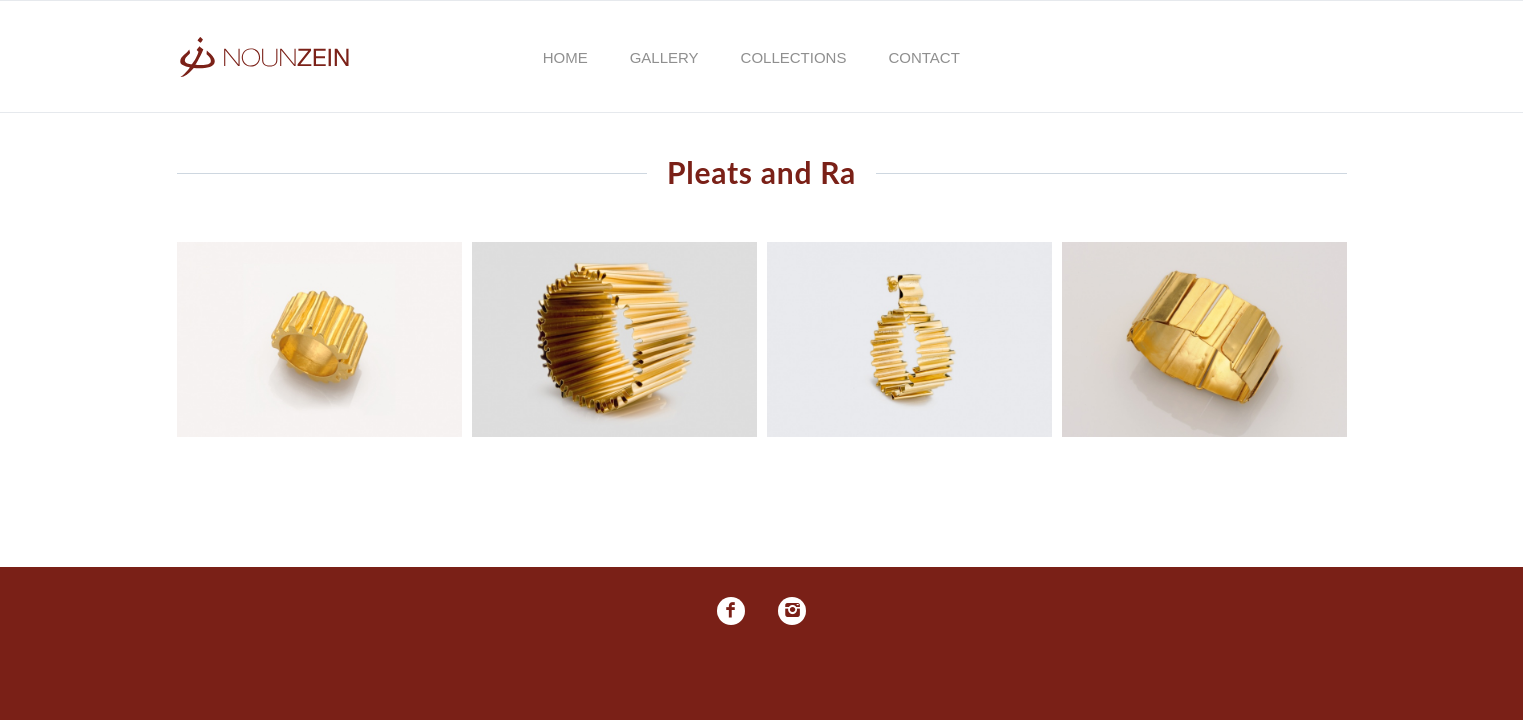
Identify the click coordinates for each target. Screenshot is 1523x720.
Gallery (664, 57)
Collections (794, 57)
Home (565, 57)
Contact (923, 57)
